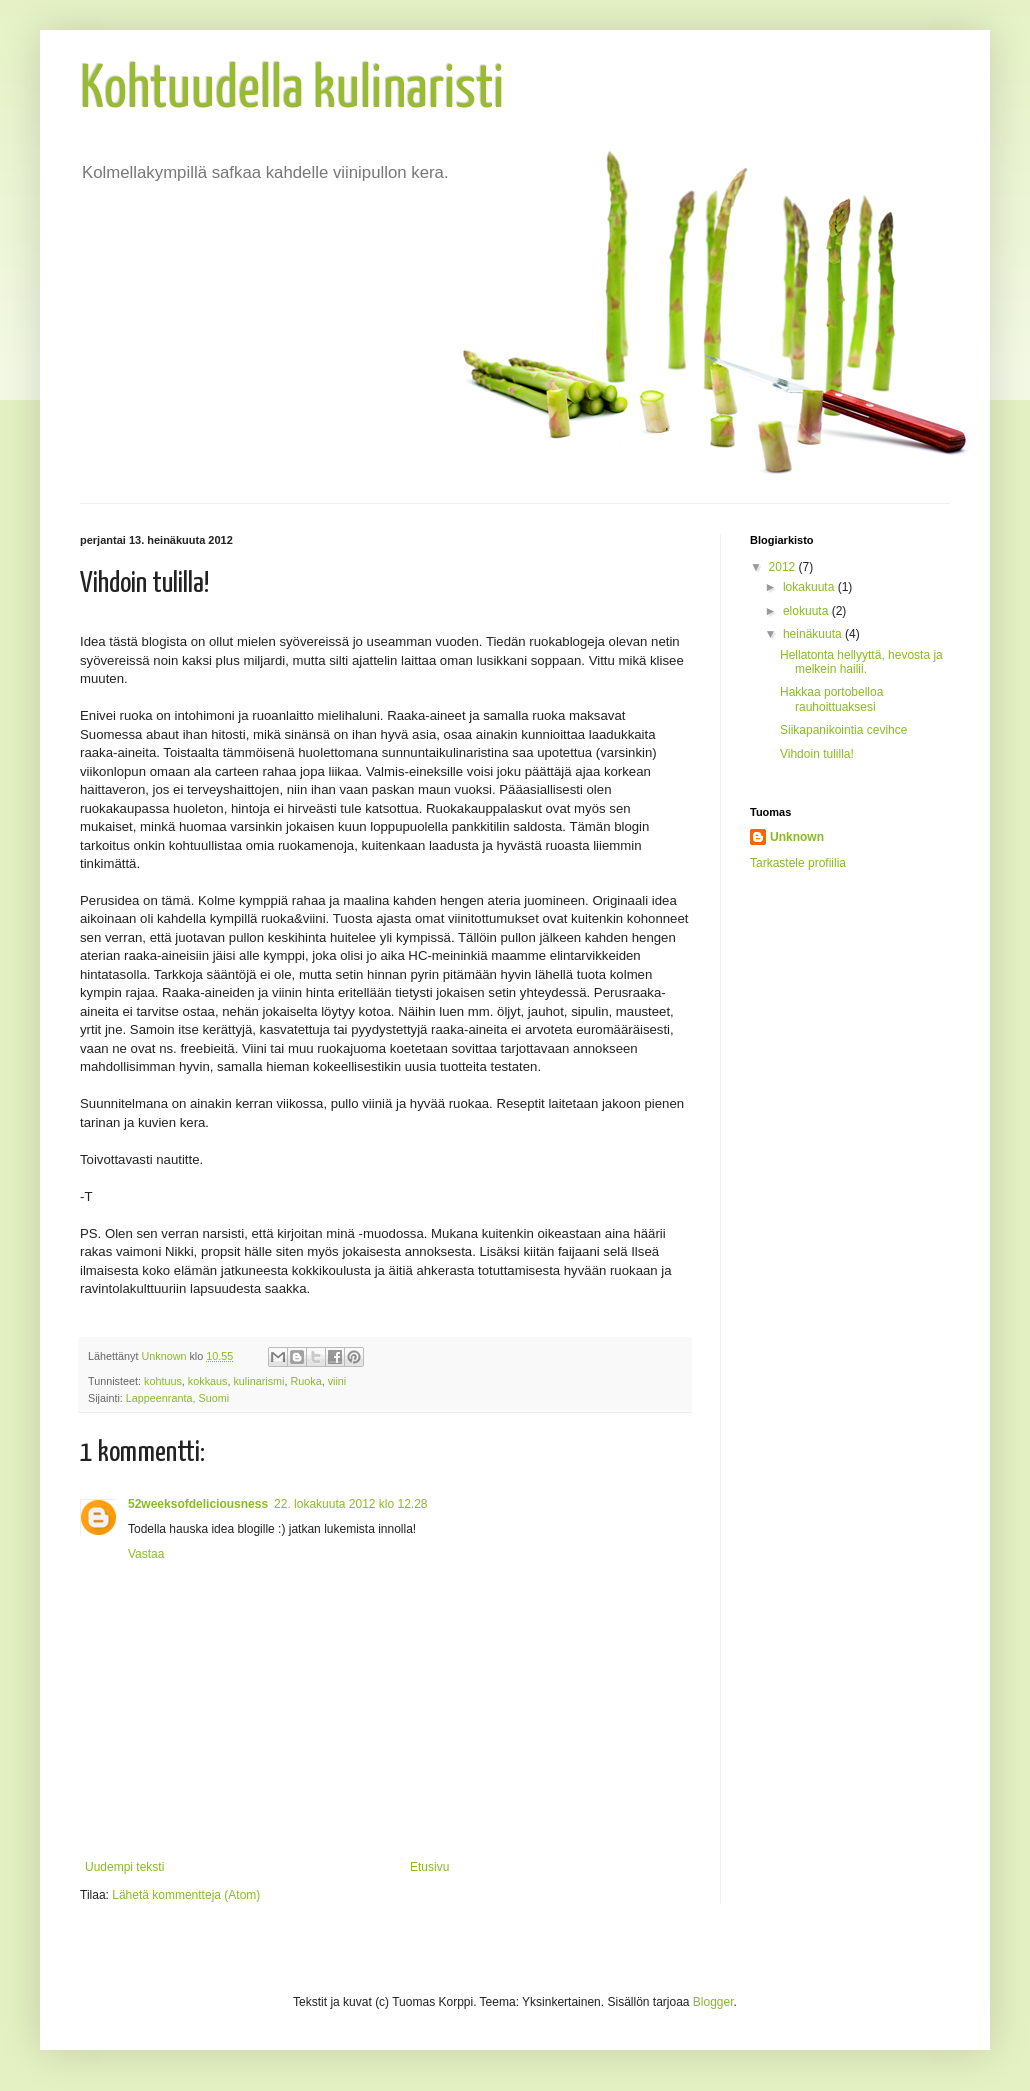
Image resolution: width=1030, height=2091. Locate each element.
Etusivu (429, 1867)
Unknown (797, 837)
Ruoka (305, 1381)
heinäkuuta (814, 634)
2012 (784, 567)
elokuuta (807, 611)
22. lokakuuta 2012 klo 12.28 (350, 1504)
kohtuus (163, 1381)
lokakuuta (810, 587)
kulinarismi (258, 1381)
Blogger (713, 2002)
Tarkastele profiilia (798, 863)
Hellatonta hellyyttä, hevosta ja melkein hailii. (861, 662)
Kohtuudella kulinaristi (292, 91)
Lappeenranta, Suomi (177, 1398)
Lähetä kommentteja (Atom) (186, 1895)
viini (337, 1381)
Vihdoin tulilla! (817, 754)
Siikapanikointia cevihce (843, 730)
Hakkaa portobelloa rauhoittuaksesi (831, 699)
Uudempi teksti (124, 1867)
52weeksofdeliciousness (198, 1504)
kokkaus (208, 1381)
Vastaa (146, 1554)
